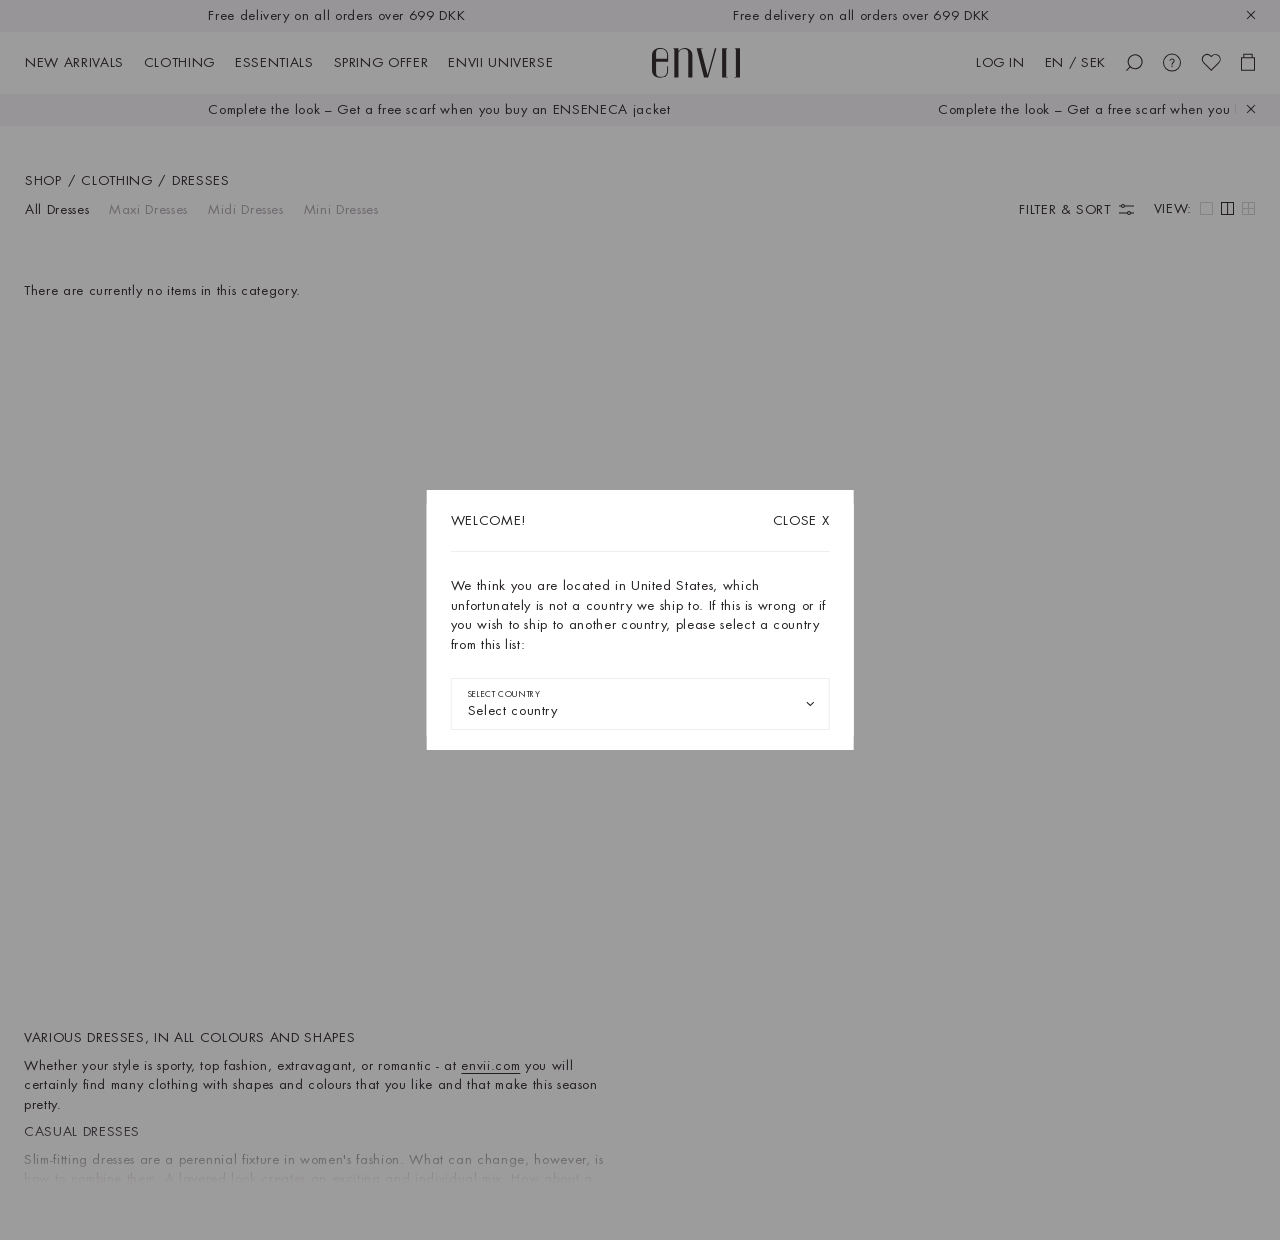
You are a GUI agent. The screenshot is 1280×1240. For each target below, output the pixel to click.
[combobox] (640, 704)
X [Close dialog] (801, 520)
